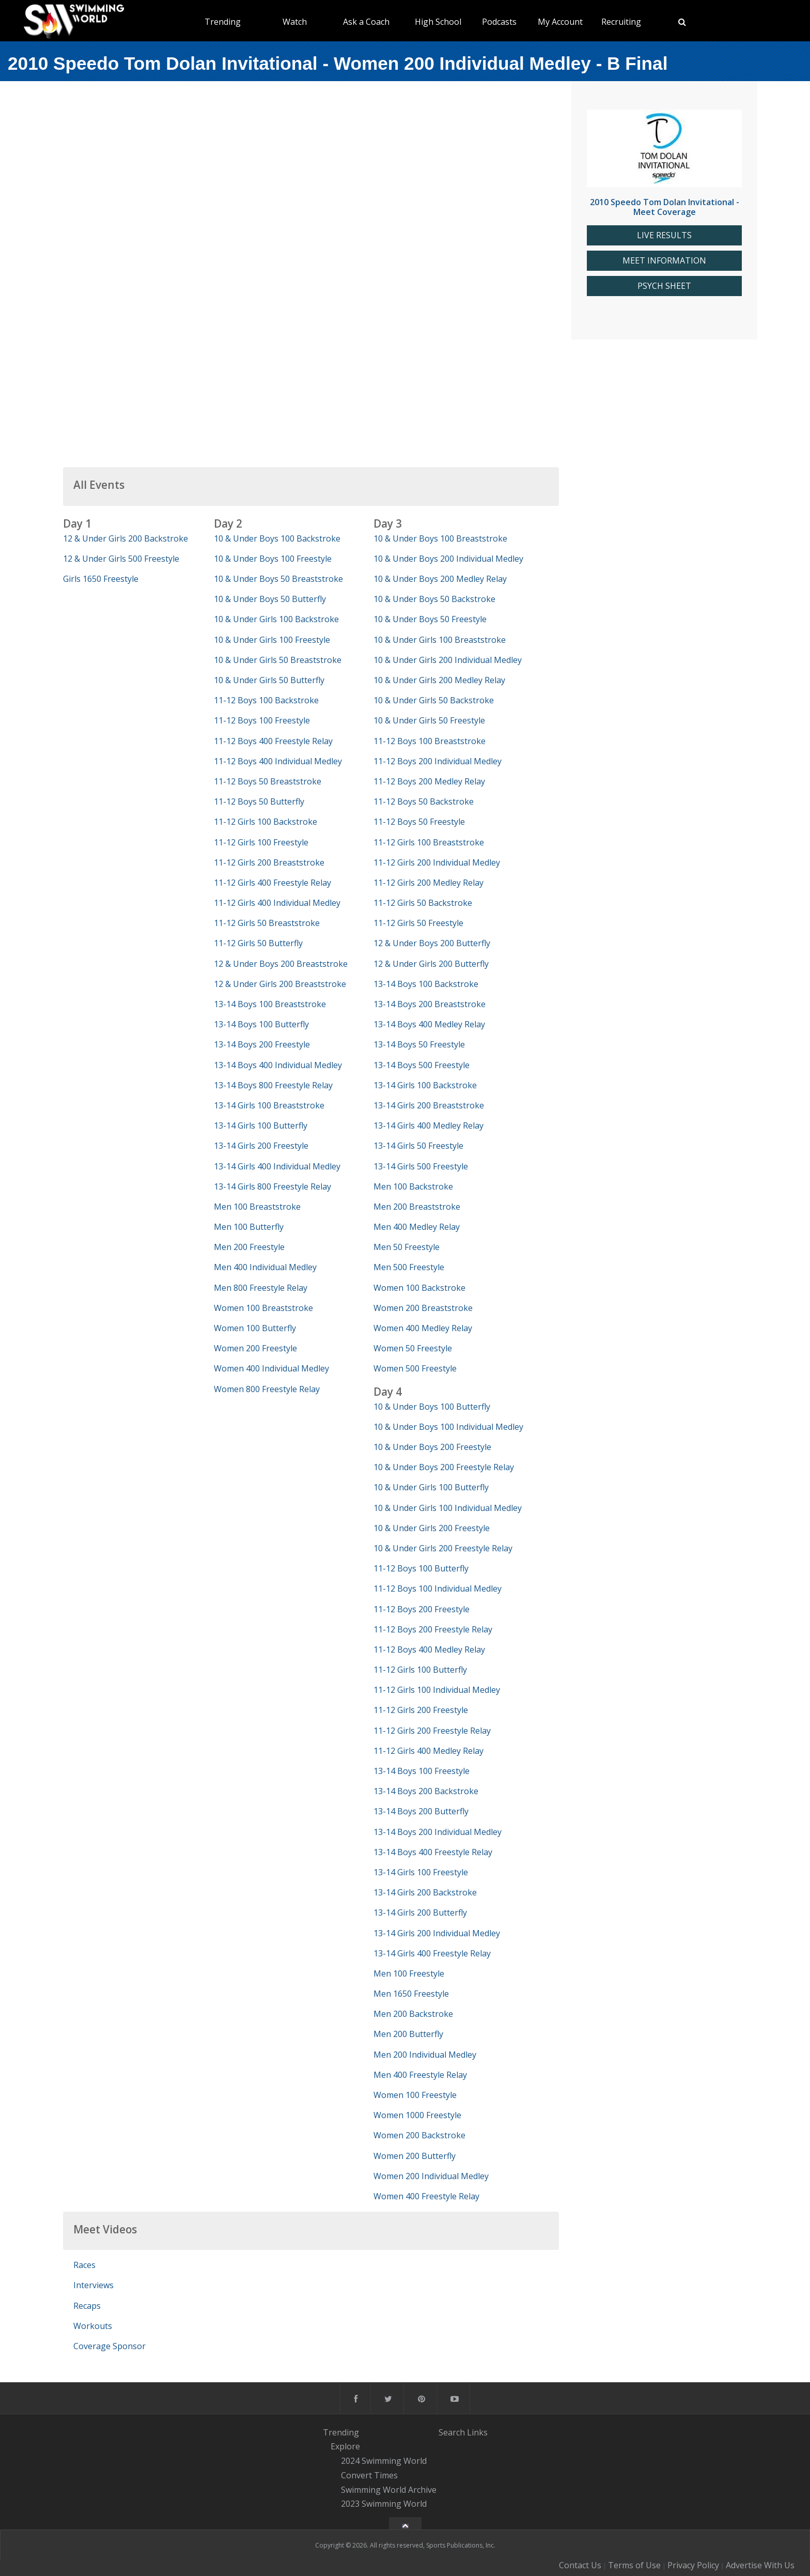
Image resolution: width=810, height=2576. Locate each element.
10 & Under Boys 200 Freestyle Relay (443, 1467)
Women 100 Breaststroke (263, 1308)
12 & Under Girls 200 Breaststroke (280, 984)
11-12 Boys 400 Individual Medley (278, 761)
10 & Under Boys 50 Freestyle (430, 619)
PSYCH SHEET (664, 286)
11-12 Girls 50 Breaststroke (267, 923)
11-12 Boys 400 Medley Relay (429, 1649)
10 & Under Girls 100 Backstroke (276, 619)
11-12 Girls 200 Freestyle (420, 1710)
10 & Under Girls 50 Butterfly (269, 680)
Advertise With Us (760, 2565)
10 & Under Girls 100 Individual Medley (447, 1508)
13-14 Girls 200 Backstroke (425, 1892)
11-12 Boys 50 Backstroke (423, 801)
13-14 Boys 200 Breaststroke (429, 1004)
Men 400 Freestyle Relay (420, 2074)
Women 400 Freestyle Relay (426, 2196)
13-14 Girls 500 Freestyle (420, 1166)
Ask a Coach (366, 21)
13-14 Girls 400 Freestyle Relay (432, 1953)
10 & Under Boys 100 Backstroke (277, 538)
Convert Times (369, 2475)
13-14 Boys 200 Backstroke (425, 1791)
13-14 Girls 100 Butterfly (260, 1125)
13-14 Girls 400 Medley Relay (428, 1125)
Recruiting (621, 21)
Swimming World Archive (389, 2489)
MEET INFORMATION (664, 261)
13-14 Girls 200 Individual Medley (436, 1933)
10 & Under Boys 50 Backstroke (434, 599)
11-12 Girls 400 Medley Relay (428, 1750)
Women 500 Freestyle (415, 1368)
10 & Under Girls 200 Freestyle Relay (442, 1548)
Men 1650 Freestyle (411, 1993)
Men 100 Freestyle (408, 1973)
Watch (295, 21)
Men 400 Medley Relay (416, 1226)
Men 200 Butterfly (408, 2034)
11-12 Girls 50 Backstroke (422, 902)
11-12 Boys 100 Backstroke (266, 700)
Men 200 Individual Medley (424, 2054)
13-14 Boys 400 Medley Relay (429, 1024)
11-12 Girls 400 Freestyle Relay (272, 882)
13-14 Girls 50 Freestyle (418, 1145)
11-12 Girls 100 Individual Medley (436, 1689)
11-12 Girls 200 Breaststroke (269, 862)
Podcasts (499, 21)
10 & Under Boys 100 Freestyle (273, 558)
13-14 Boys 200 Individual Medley (437, 1832)
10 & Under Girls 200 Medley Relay (439, 680)
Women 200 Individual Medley (431, 2176)
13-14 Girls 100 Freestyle (420, 1872)
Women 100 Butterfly (255, 1328)
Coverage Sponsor (109, 2346)
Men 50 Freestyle (406, 1247)
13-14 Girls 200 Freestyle (261, 1145)
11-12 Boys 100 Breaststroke (429, 741)
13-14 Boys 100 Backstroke (425, 984)
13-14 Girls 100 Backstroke (425, 1085)
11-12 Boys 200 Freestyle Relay (432, 1629)
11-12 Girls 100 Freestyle (261, 842)
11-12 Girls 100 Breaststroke (428, 842)
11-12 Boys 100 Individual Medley (437, 1588)
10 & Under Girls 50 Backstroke (433, 700)
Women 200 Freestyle (255, 1348)
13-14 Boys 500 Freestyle (421, 1065)
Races (84, 2265)
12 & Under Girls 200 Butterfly (431, 963)
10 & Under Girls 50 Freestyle (429, 720)
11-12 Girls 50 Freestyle (418, 923)
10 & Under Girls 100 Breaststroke (439, 639)
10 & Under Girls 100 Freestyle (272, 639)
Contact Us (580, 2565)
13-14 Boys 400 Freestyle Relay (432, 1852)
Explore (345, 2446)
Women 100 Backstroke (419, 1287)
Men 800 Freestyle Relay (260, 1287)
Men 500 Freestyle (408, 1267)
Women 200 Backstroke (419, 2135)
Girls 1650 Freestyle (100, 578)
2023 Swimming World (384, 2504)
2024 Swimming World (384, 2460)
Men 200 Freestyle (249, 1247)
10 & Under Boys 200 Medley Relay (440, 578)
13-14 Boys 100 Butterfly (261, 1024)
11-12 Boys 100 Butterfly (421, 1568)
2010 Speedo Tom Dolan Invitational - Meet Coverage (664, 207)
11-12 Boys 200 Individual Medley (437, 761)
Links (477, 2432)
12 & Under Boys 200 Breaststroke (281, 963)
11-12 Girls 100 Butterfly (420, 1669)
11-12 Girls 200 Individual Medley (436, 862)
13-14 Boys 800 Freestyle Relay (273, 1085)
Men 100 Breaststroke (257, 1206)
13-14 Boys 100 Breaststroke (270, 1004)
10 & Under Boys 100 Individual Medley (448, 1426)
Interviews (93, 2285)
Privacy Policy (693, 2565)
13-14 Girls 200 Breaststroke (428, 1105)
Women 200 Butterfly (414, 2156)
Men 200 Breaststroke (416, 1206)
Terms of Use (634, 2565)
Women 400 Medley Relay (422, 1328)
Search (452, 2432)
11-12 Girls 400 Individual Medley (277, 902)
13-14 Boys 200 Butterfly (421, 1811)
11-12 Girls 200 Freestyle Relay (432, 1730)
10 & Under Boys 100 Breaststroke (440, 538)
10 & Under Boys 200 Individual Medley (448, 558)
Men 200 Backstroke (413, 2013)
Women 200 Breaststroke (423, 1308)
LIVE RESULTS (664, 235)
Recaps (87, 2305)
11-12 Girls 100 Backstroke (265, 821)
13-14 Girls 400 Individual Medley (277, 1166)
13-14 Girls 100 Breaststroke (269, 1105)
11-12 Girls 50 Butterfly (258, 943)
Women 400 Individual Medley (271, 1368)
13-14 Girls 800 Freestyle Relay (272, 1186)
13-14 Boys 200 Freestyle (262, 1044)
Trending (223, 21)
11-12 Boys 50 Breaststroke (267, 781)
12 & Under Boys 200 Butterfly (431, 943)
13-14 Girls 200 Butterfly (420, 1912)
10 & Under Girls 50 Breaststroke (277, 660)
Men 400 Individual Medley (265, 1267)
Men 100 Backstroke (413, 1186)
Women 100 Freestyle (415, 2095)
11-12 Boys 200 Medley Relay (429, 781)
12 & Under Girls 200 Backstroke (125, 538)
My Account (560, 21)
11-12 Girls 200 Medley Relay (428, 882)
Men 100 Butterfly (249, 1226)
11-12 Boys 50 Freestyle (419, 821)
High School (438, 21)
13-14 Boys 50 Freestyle (419, 1044)
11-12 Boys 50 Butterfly (259, 801)
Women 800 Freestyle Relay (267, 1389)
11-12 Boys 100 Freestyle (262, 720)
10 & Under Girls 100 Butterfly (431, 1487)
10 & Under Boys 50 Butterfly (270, 599)
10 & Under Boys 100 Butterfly (431, 1406)
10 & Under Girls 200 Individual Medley (447, 660)
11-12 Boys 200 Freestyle (421, 1609)
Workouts (92, 2326)
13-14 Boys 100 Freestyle (421, 1771)
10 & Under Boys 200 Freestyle (432, 1447)
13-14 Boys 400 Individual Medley (278, 1065)
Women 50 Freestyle (412, 1348)
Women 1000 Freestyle (417, 2115)
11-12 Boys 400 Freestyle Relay (273, 741)
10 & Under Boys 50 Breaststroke (278, 578)
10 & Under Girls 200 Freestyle (431, 1528)
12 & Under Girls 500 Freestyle (121, 558)
